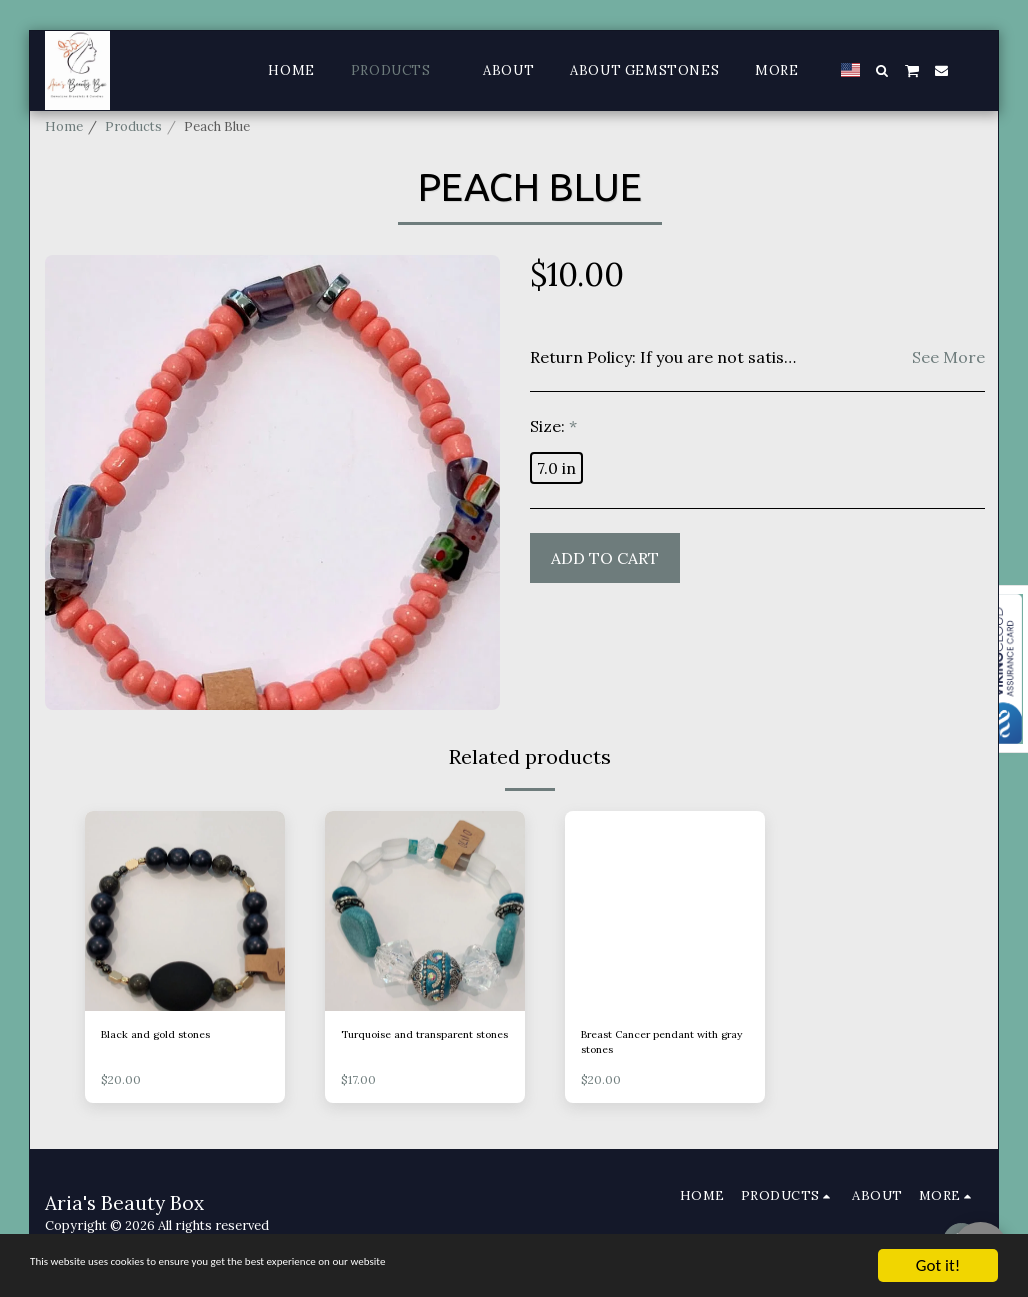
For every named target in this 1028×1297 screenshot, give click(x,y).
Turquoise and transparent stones (424, 1046)
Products (133, 126)
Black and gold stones (168, 1036)
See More (948, 357)
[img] (185, 911)
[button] (882, 70)
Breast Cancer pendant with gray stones (652, 1046)
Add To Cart (605, 558)
